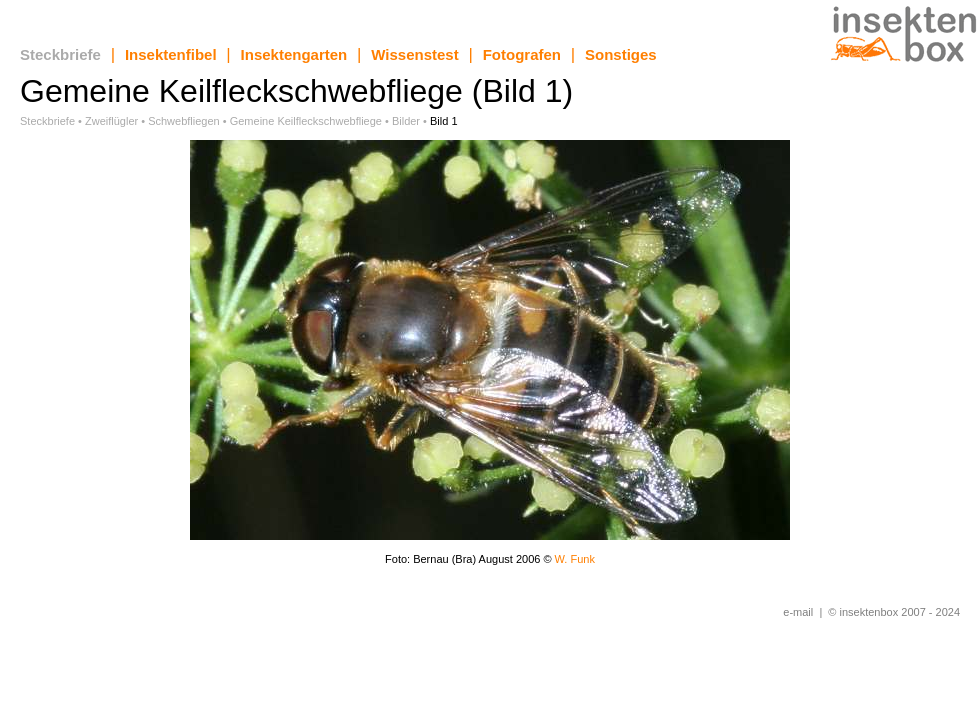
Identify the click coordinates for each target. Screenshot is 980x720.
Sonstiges (621, 54)
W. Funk (575, 559)
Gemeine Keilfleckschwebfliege (306, 121)
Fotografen (522, 54)
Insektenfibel (171, 54)
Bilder (406, 121)
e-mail (798, 612)
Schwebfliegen (184, 121)
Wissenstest (414, 54)
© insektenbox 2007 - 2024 (894, 612)
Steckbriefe (60, 54)
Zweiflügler (111, 121)
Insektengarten (294, 54)
